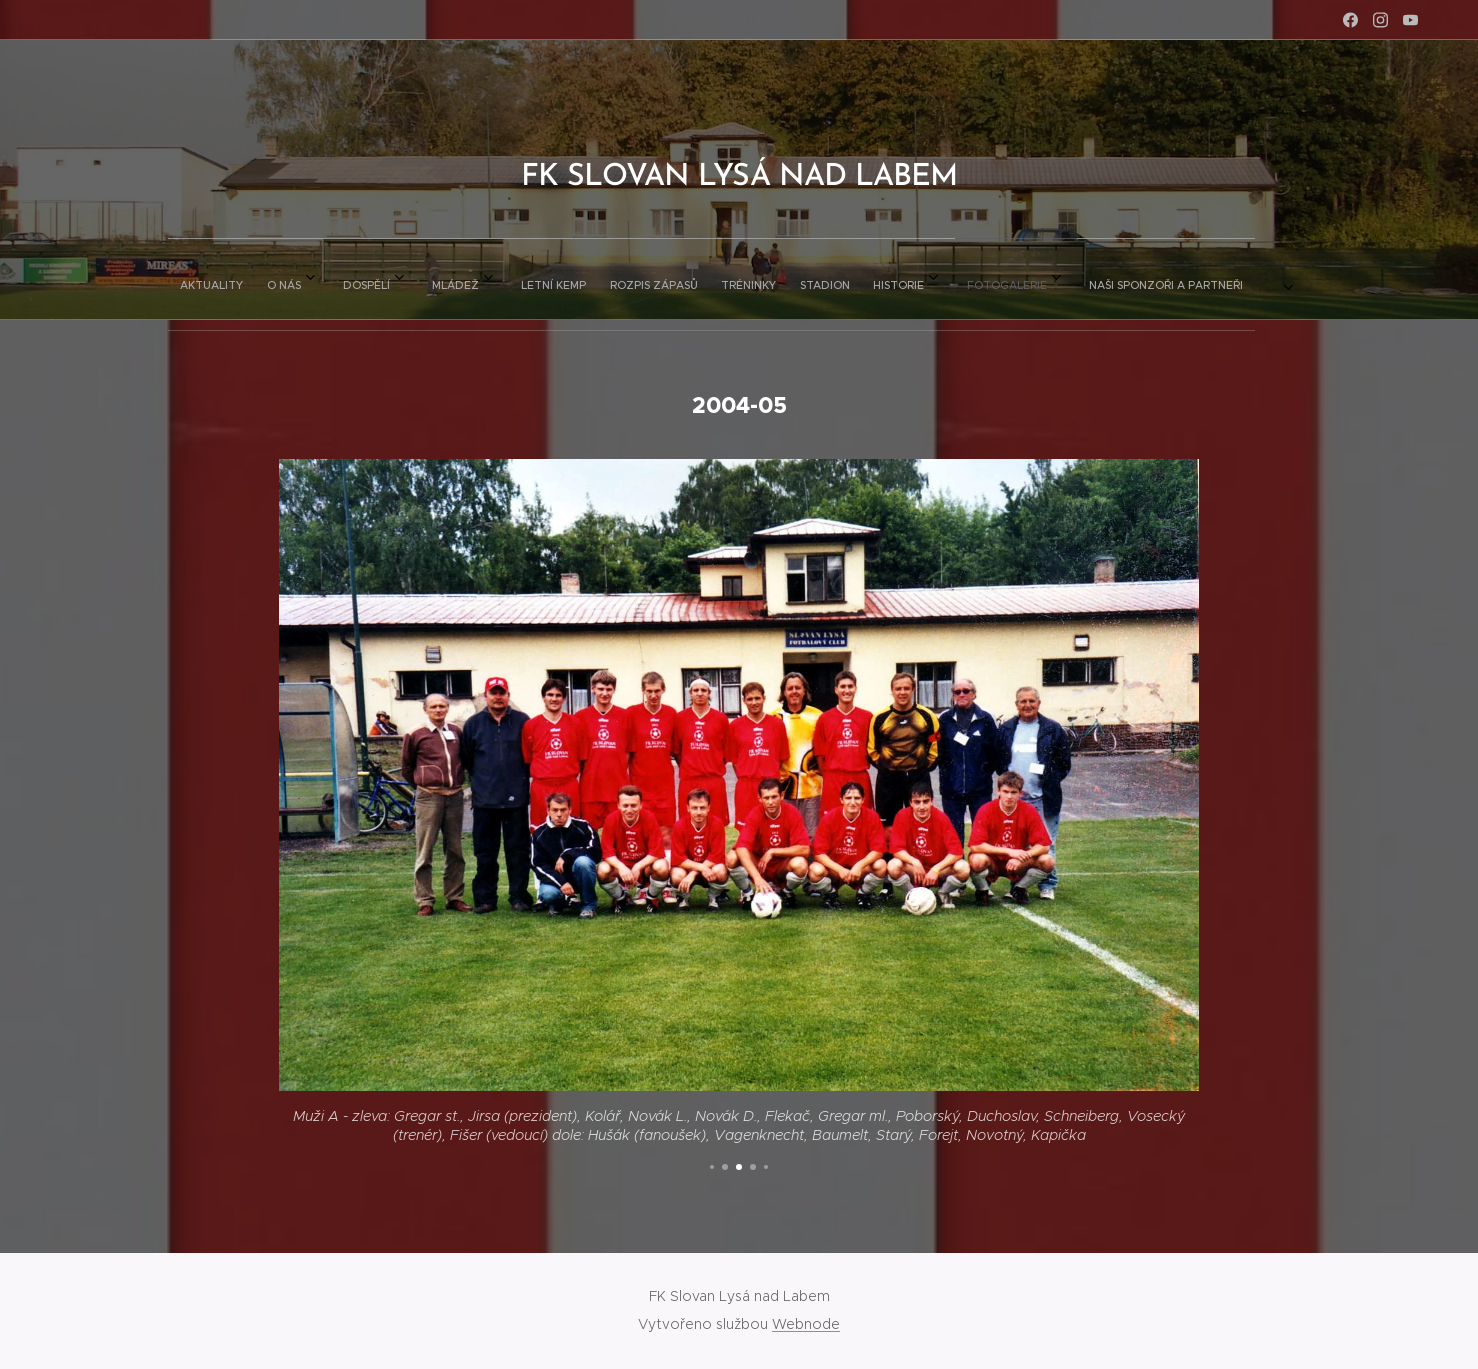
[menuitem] (470, 279)
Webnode (806, 1324)
